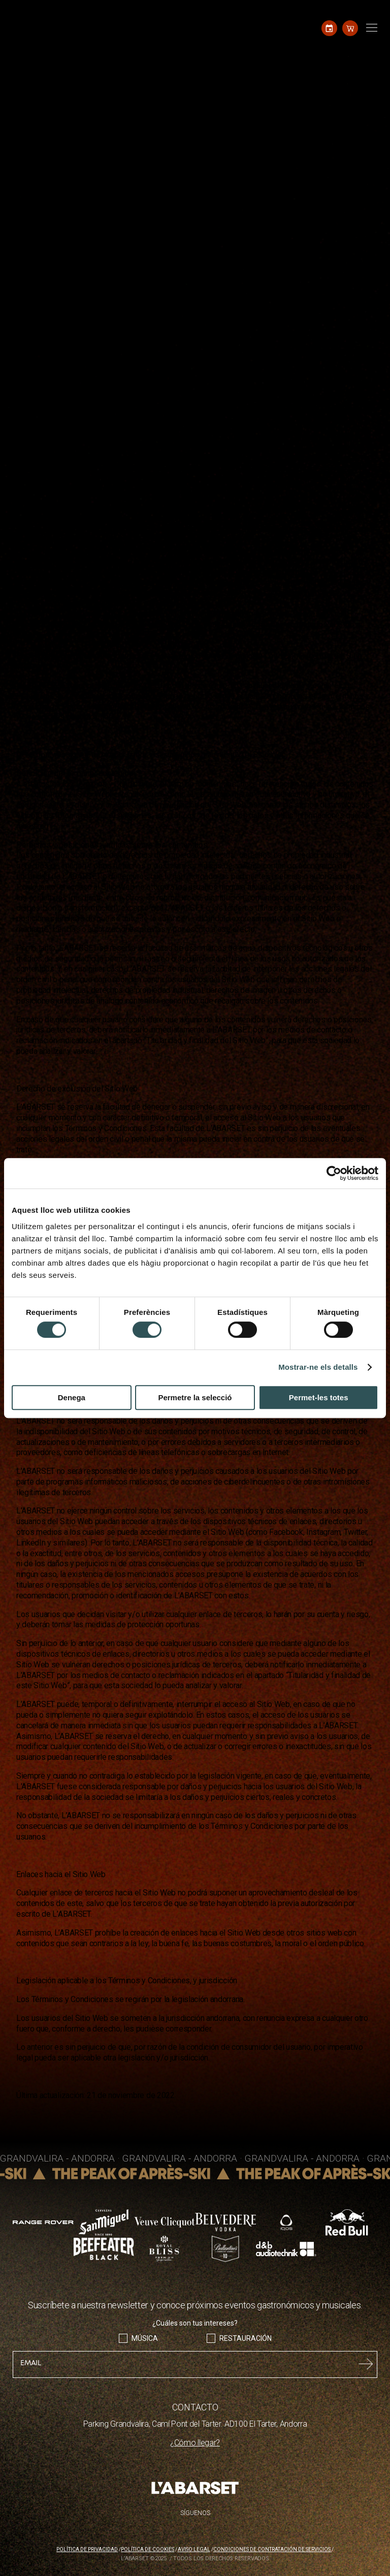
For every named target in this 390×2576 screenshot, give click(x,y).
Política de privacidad (87, 2549)
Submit (366, 2364)
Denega (71, 1397)
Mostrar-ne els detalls (318, 1367)
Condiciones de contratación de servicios (272, 2549)
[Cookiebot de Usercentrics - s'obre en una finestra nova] (333, 1173)
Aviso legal (194, 2549)
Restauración (245, 2338)
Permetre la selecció (195, 1397)
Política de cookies (147, 2549)
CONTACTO (195, 2407)
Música (145, 2338)
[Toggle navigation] (370, 28)
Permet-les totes (318, 1397)
